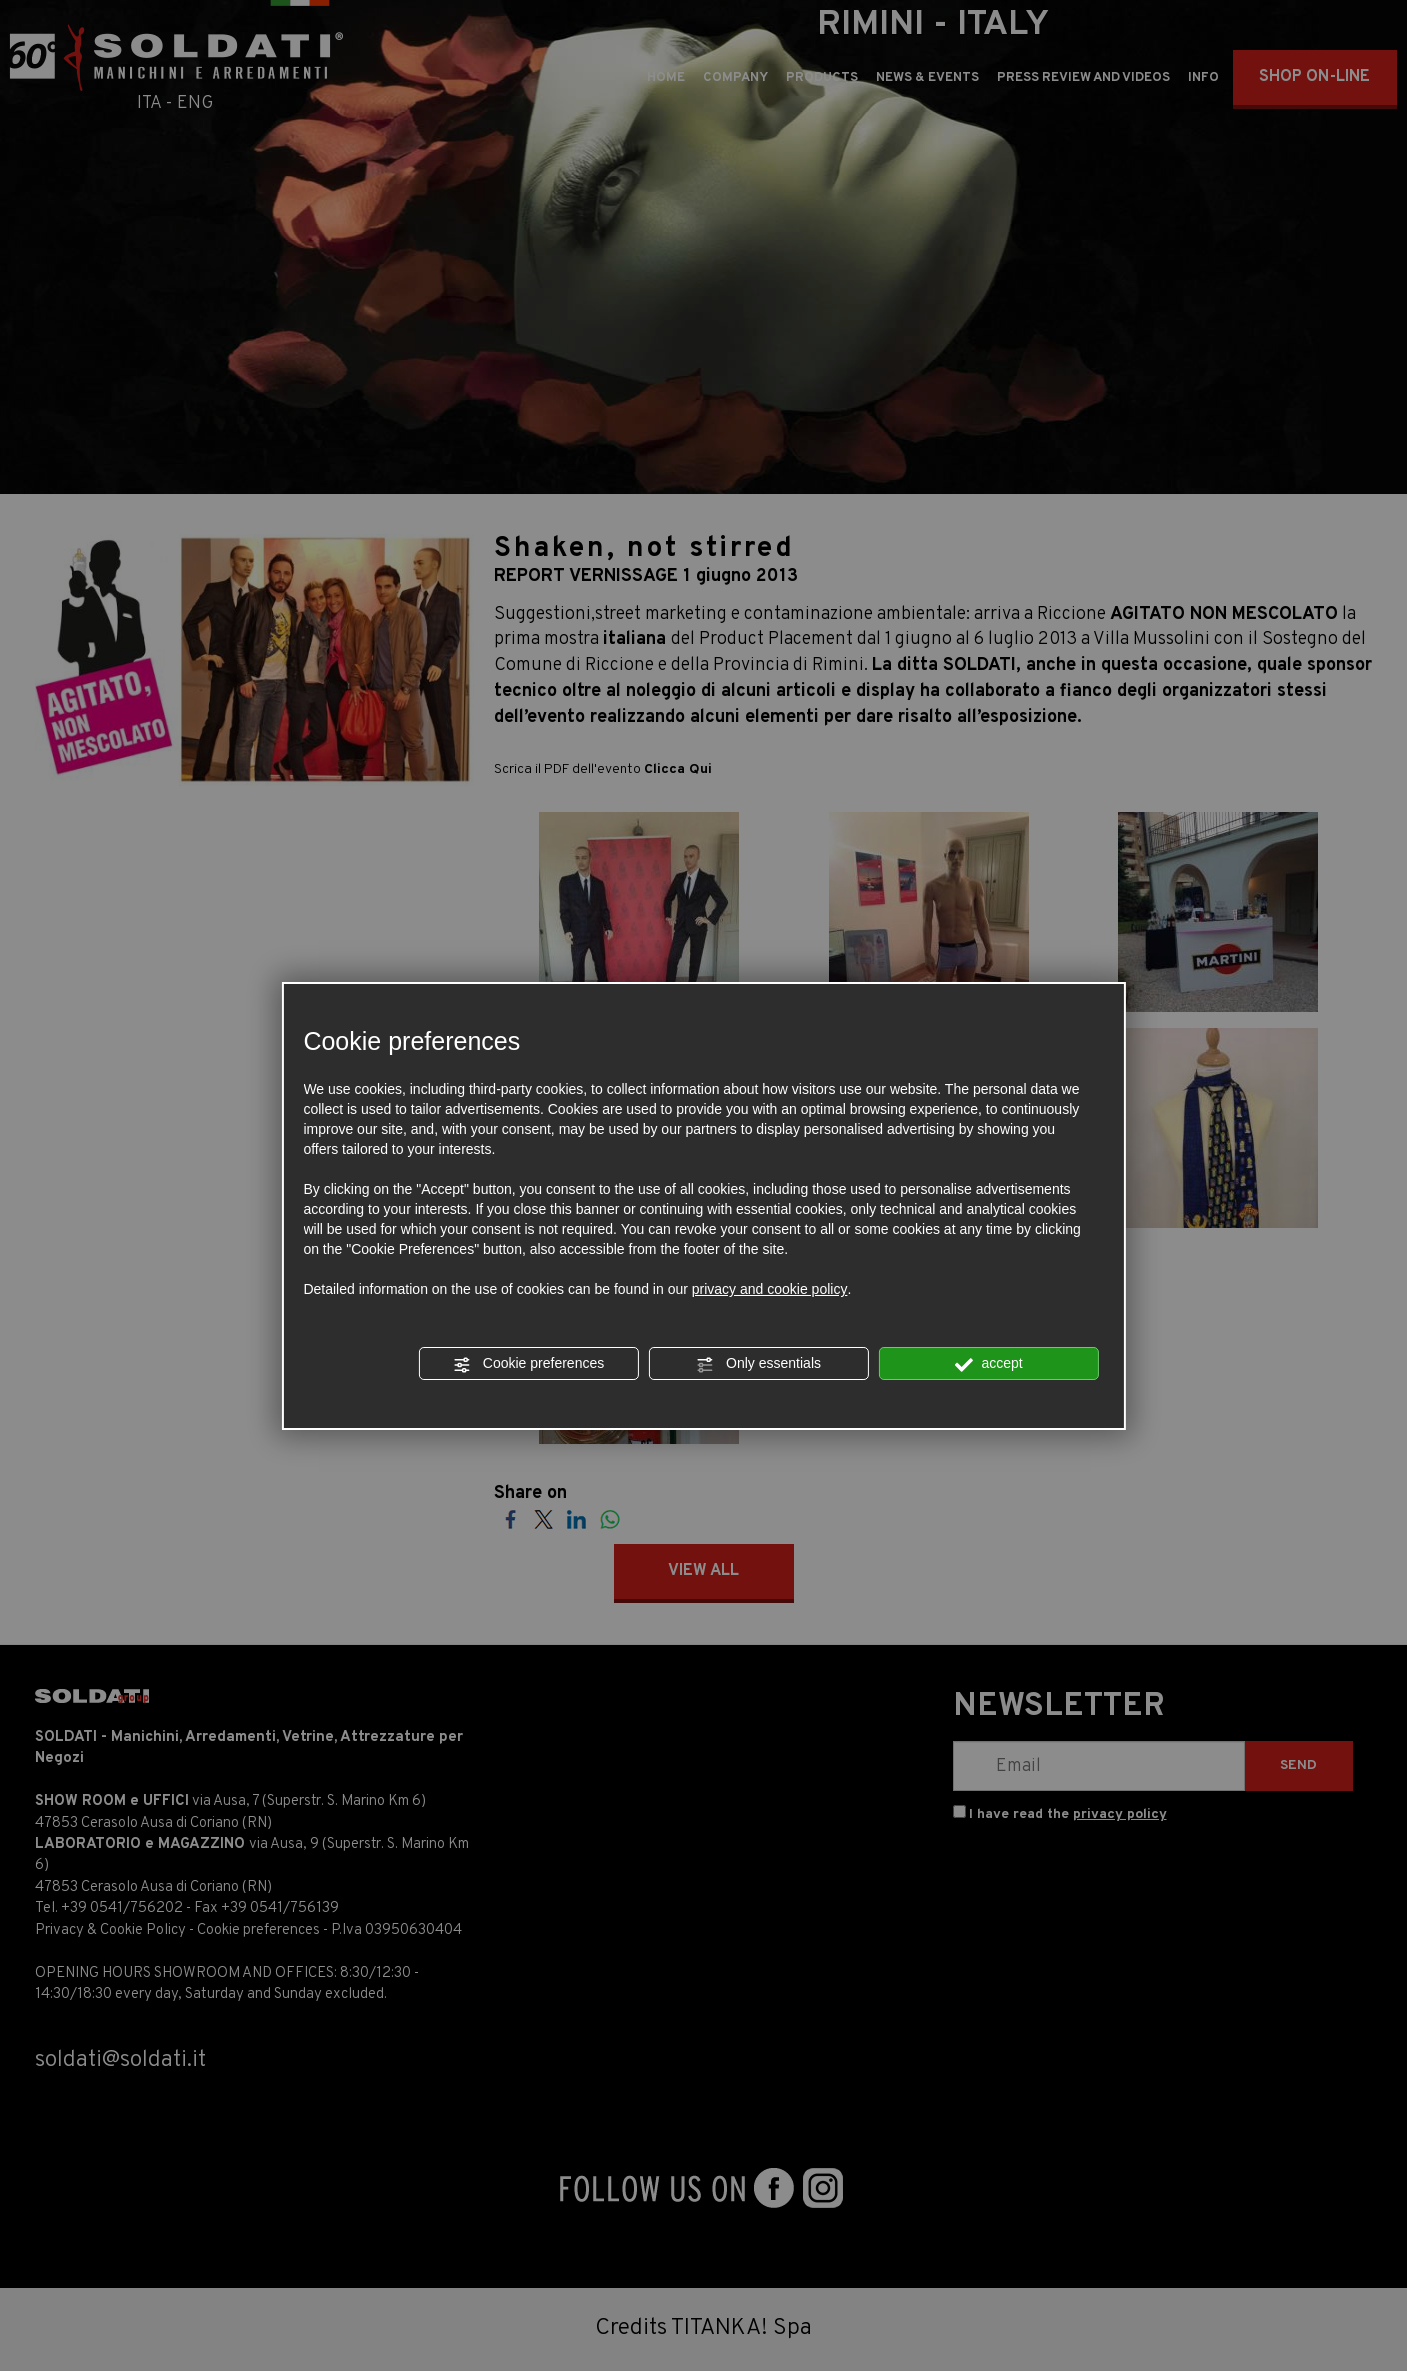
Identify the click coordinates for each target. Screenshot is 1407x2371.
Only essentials (758, 1364)
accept (989, 1364)
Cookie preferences (528, 1364)
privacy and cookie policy (770, 1289)
